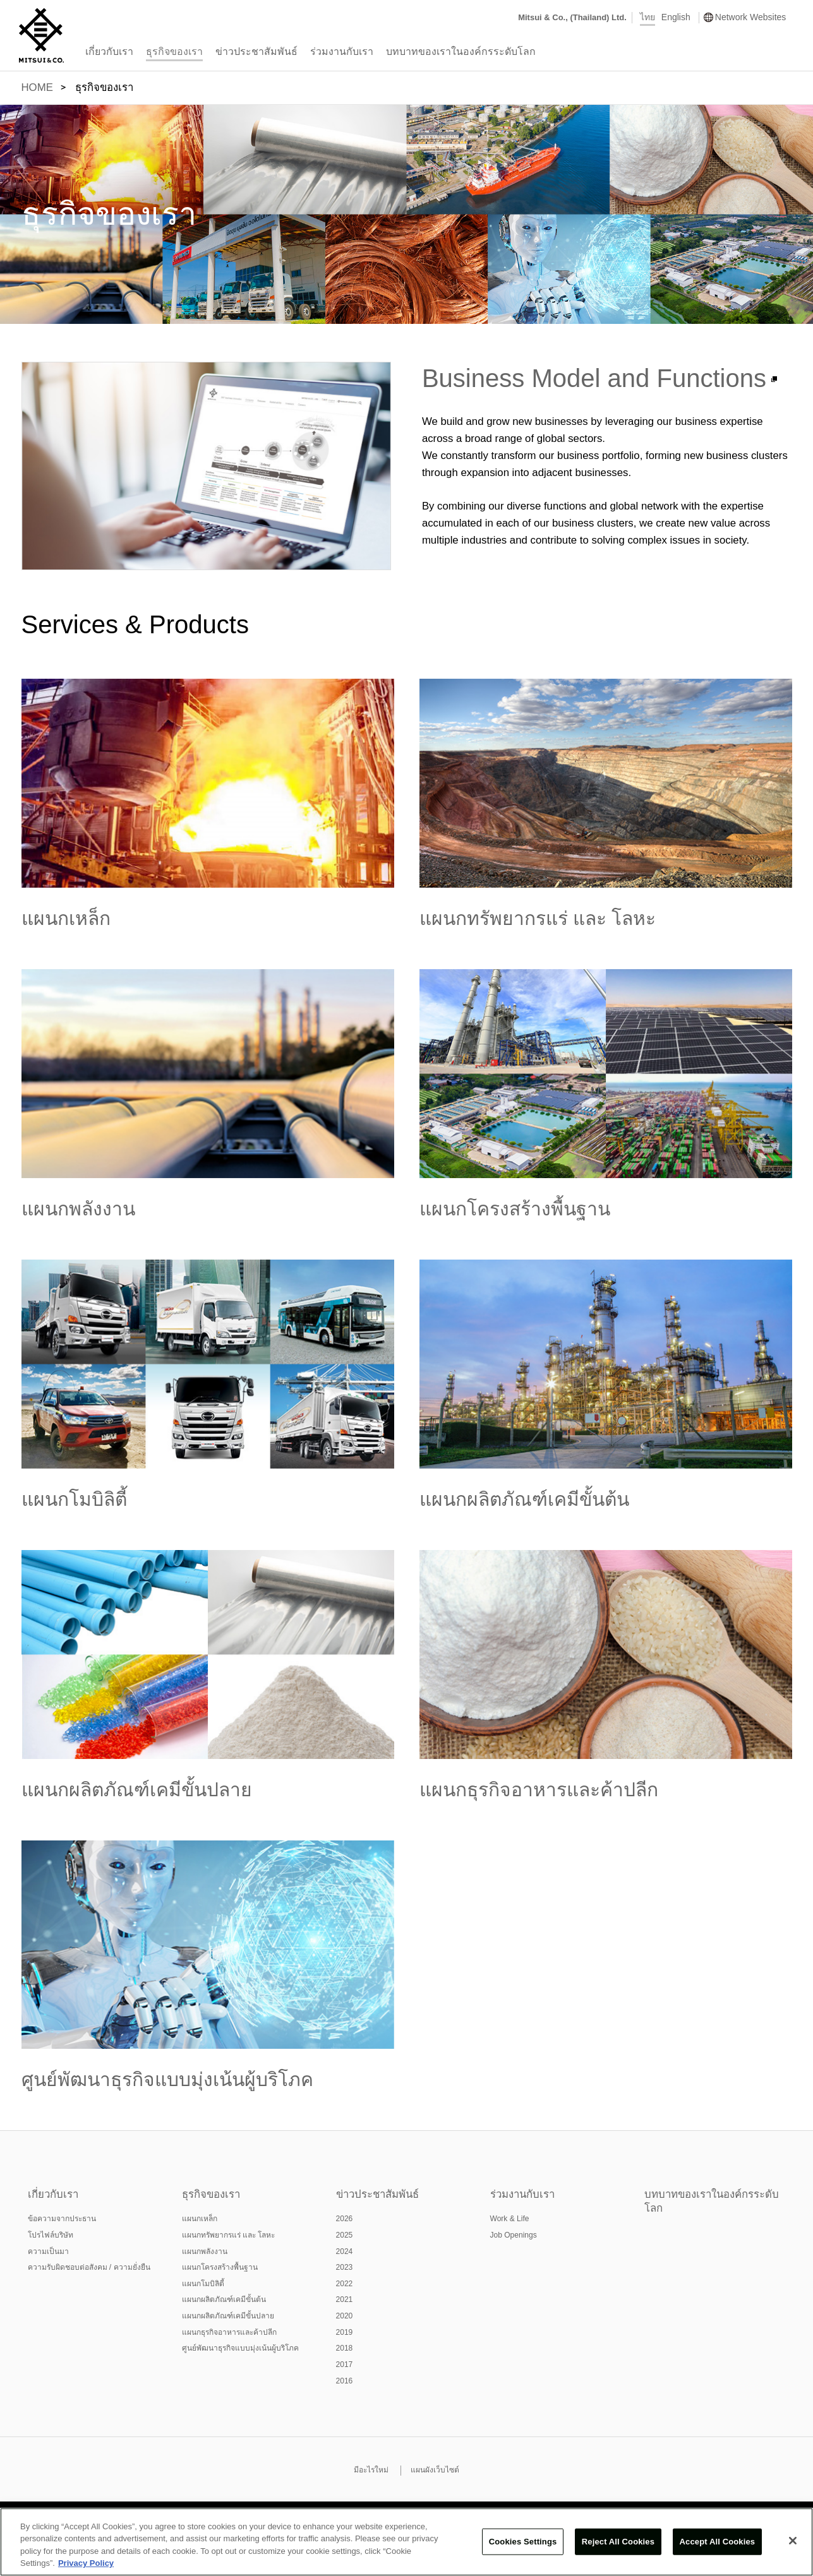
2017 (344, 2364)
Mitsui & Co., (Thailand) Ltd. (572, 17)
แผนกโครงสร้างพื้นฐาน (514, 1208)
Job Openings (513, 2235)
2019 (344, 2332)
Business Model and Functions (594, 378)
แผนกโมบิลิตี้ (74, 1499)
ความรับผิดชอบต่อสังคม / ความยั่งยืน (89, 2267)
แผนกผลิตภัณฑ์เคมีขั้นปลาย (136, 1789)
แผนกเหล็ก (66, 918)
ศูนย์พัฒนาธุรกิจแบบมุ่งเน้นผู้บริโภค (167, 2079)
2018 (344, 2348)
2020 (344, 2315)
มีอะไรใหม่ (371, 2470)
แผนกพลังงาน (78, 1208)
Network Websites (750, 17)
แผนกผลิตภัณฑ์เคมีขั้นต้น (524, 1499)
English (675, 17)
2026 (344, 2218)
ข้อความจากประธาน (62, 2218)
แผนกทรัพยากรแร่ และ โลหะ (537, 918)
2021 (344, 2299)
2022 (344, 2283)
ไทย (647, 17)
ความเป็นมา (48, 2251)
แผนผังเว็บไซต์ (435, 2470)
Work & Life (509, 2218)
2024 (344, 2251)
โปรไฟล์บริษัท (50, 2235)
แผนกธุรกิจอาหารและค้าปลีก (538, 1789)
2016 (344, 2380)
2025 (344, 2235)
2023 (344, 2267)
